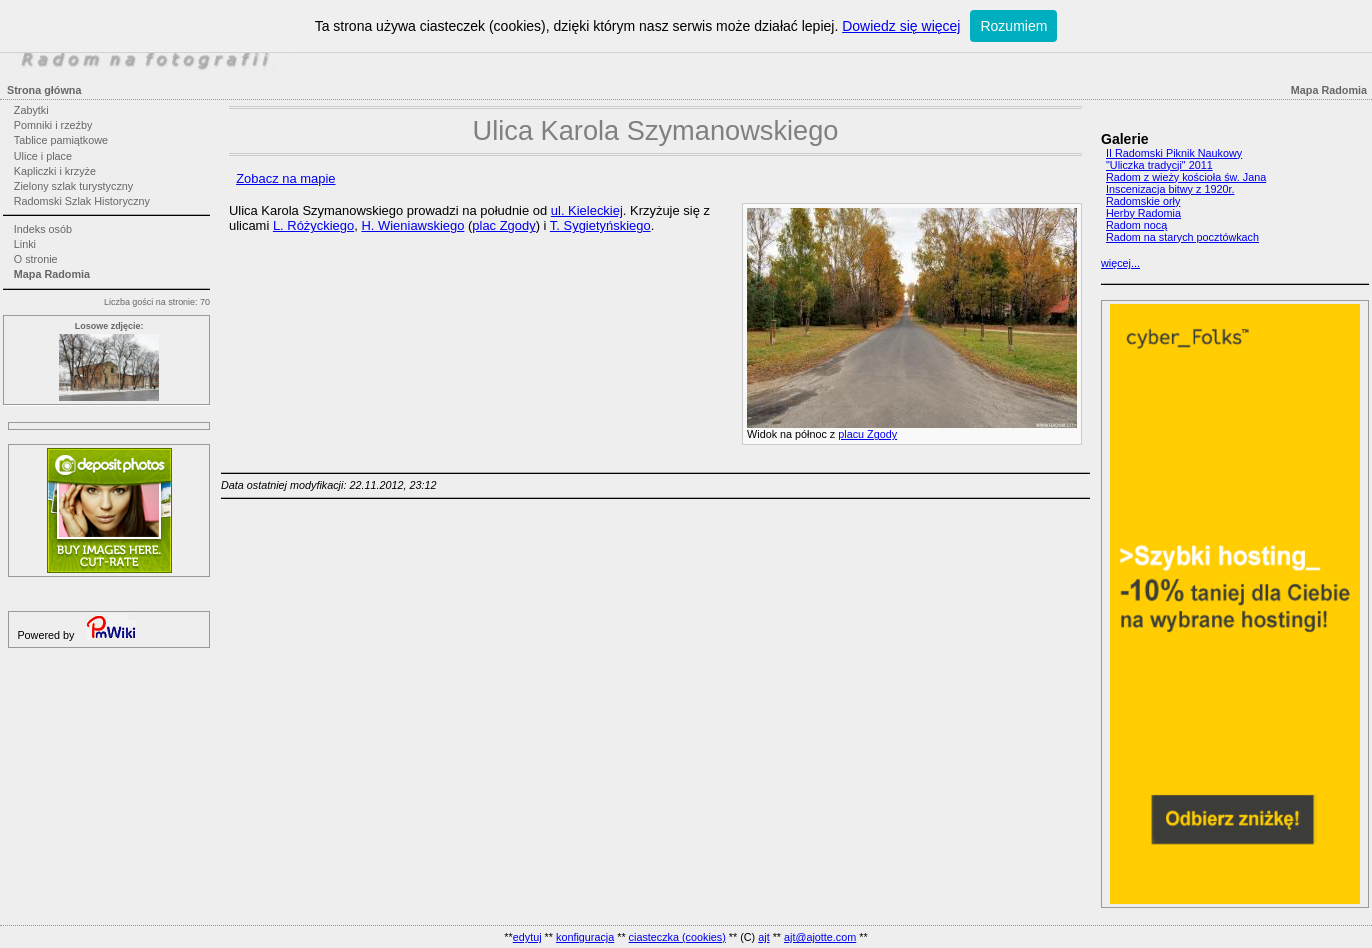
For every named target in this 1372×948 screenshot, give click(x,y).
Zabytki (31, 110)
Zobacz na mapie (285, 178)
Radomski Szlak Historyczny (82, 201)
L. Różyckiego (313, 225)
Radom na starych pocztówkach (1182, 237)
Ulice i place (43, 156)
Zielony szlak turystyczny (73, 186)
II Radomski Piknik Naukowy (1174, 153)
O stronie (36, 259)
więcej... (1120, 263)
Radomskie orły (1143, 201)
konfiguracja (585, 937)
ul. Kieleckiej (587, 210)
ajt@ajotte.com (820, 937)
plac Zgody (503, 225)
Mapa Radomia (52, 274)
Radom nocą (1136, 225)
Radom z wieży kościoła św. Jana (1186, 177)
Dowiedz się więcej (901, 26)
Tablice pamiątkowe (61, 140)
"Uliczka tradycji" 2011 (1159, 165)
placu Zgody (867, 434)
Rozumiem (1013, 26)
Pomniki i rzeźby (53, 125)
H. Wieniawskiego (412, 225)
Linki (25, 244)
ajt (763, 937)
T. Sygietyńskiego (600, 225)
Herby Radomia (1143, 213)
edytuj (527, 937)
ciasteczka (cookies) (677, 937)
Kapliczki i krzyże (55, 171)
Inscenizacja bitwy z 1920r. (1170, 189)
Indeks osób (43, 229)
